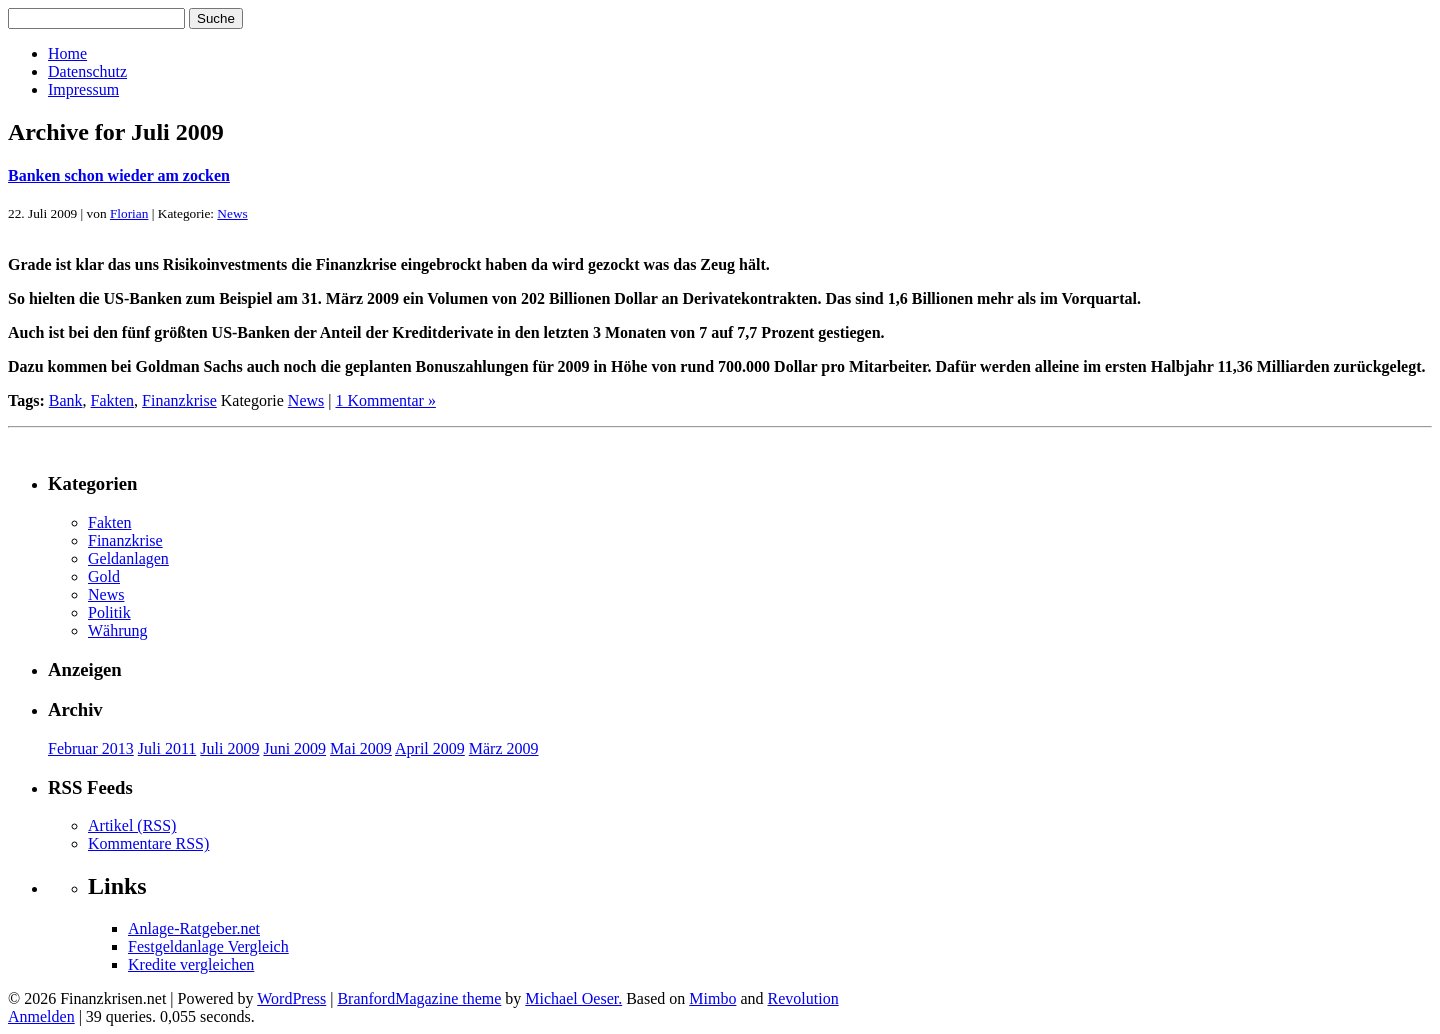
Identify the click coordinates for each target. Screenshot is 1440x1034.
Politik (109, 612)
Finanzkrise (179, 400)
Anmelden (41, 1016)
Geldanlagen (128, 558)
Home (67, 53)
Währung (118, 630)
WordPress (291, 998)
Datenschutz (87, 71)
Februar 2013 (91, 748)
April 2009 (430, 748)
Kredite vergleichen (191, 964)
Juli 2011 (167, 748)
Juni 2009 (294, 748)
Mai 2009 (361, 748)
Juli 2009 (229, 748)
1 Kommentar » (385, 400)
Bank (66, 400)
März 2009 (504, 748)
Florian (129, 213)
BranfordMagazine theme (419, 998)
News (232, 213)
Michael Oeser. (573, 998)
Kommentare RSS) (148, 843)
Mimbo (712, 998)
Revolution (803, 998)
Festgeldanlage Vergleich (208, 946)
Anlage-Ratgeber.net (194, 928)
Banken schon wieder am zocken (119, 175)
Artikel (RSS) (132, 825)
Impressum (83, 89)
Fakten (113, 400)
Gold (104, 576)
